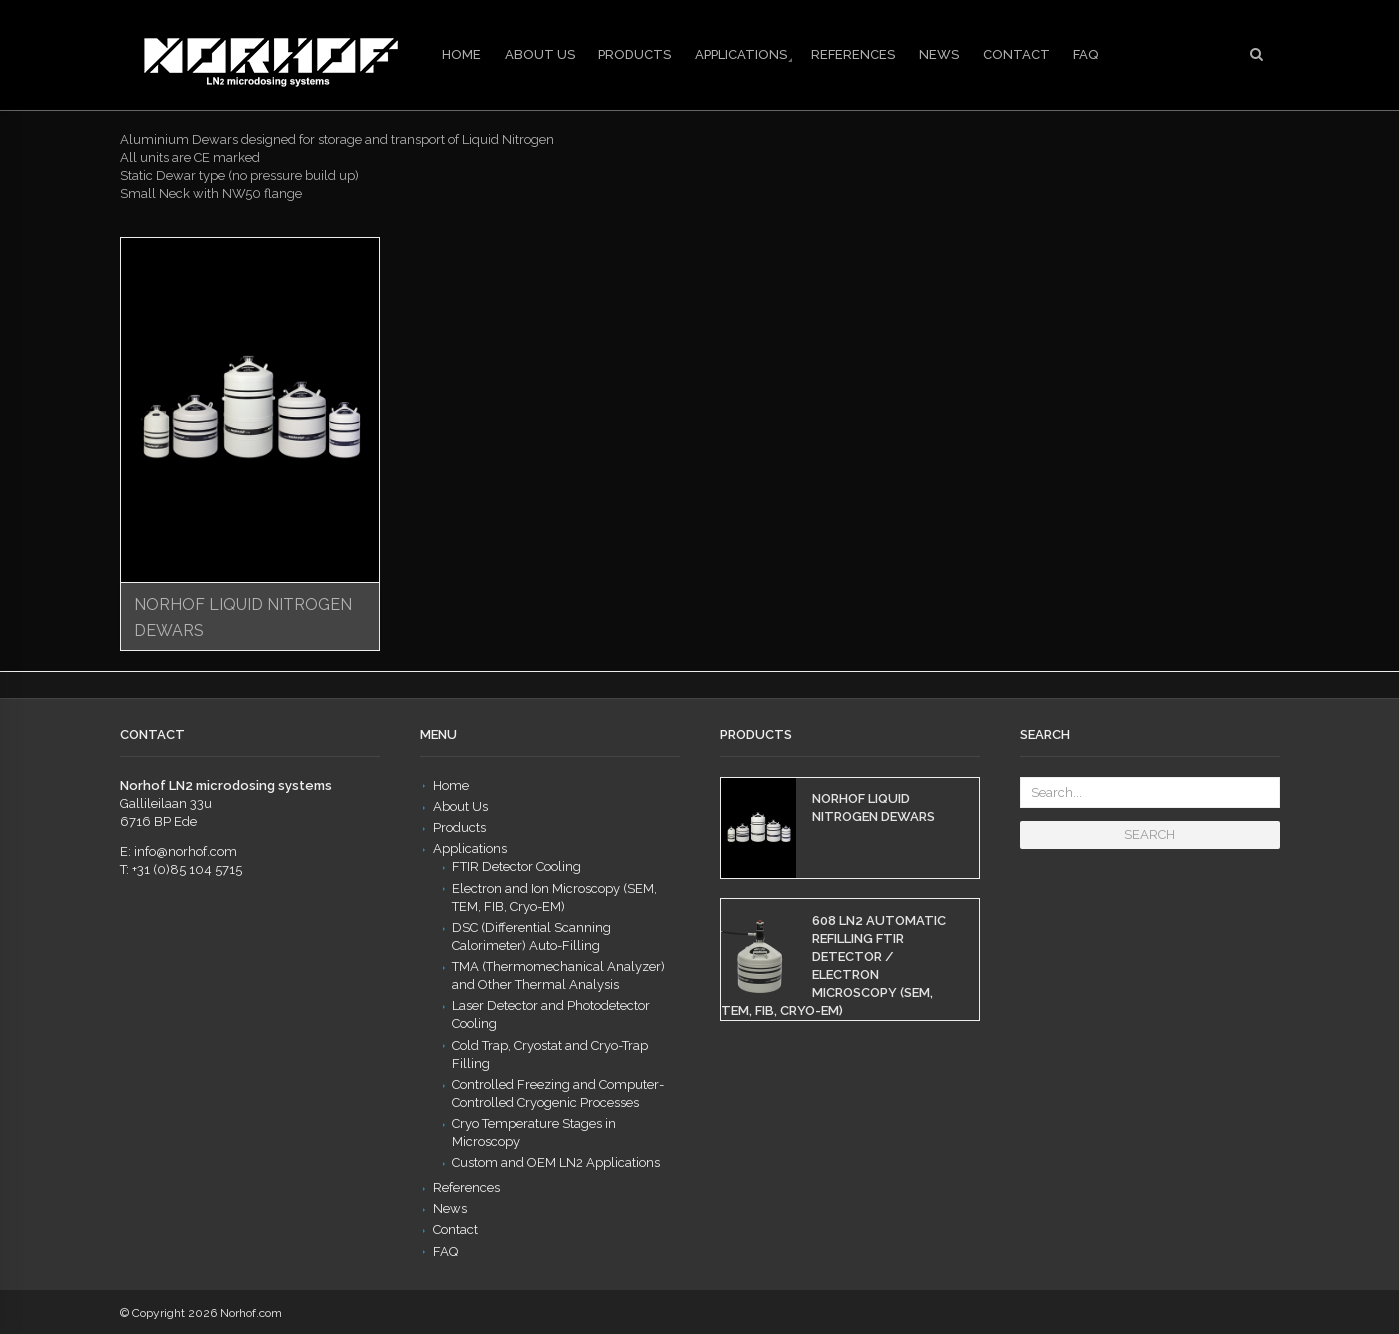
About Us (540, 54)
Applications (741, 54)
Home (461, 54)
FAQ (1085, 54)
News (939, 54)
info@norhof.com (185, 851)
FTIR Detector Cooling (516, 866)
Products (634, 54)
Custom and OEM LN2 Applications (556, 1162)
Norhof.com (251, 1313)
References (853, 54)
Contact (1016, 54)
